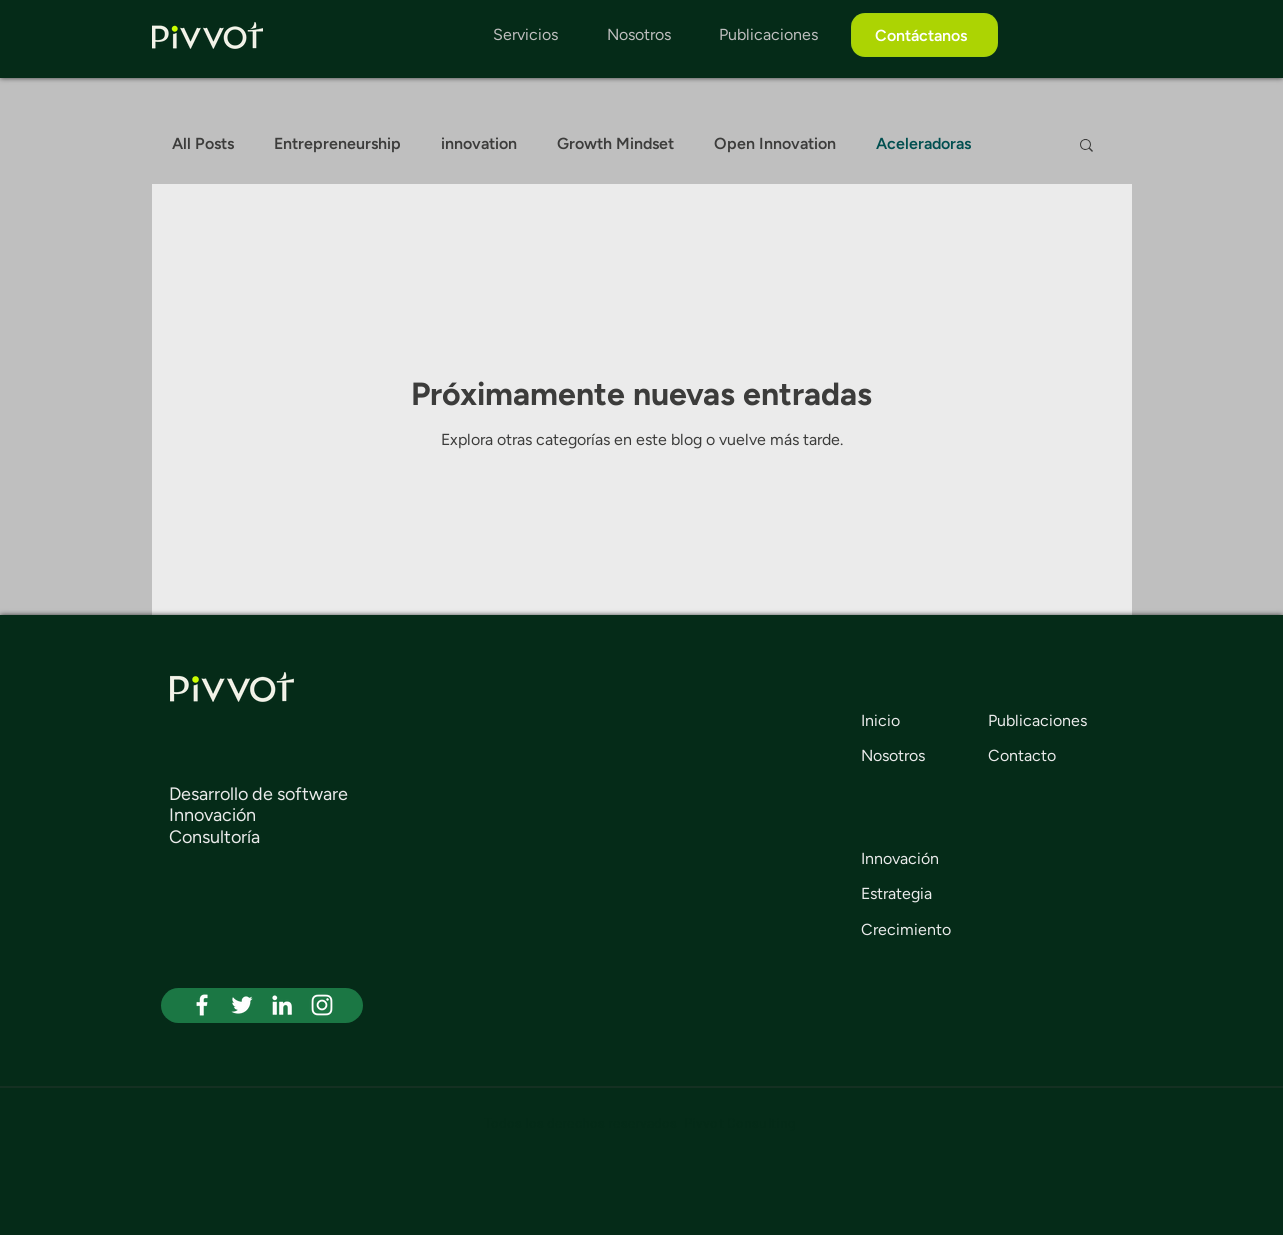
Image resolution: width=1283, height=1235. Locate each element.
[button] (1086, 146)
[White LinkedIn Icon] (282, 1005)
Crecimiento (906, 929)
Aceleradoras (923, 143)
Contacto (1022, 755)
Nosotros (893, 755)
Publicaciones (1037, 720)
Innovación (900, 858)
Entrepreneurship (337, 143)
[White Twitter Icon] (242, 1005)
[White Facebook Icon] (202, 1005)
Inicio (880, 720)
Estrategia (896, 893)
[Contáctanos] (924, 35)
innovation (479, 143)
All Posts (203, 143)
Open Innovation (775, 143)
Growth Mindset (615, 143)
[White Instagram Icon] (322, 1005)
